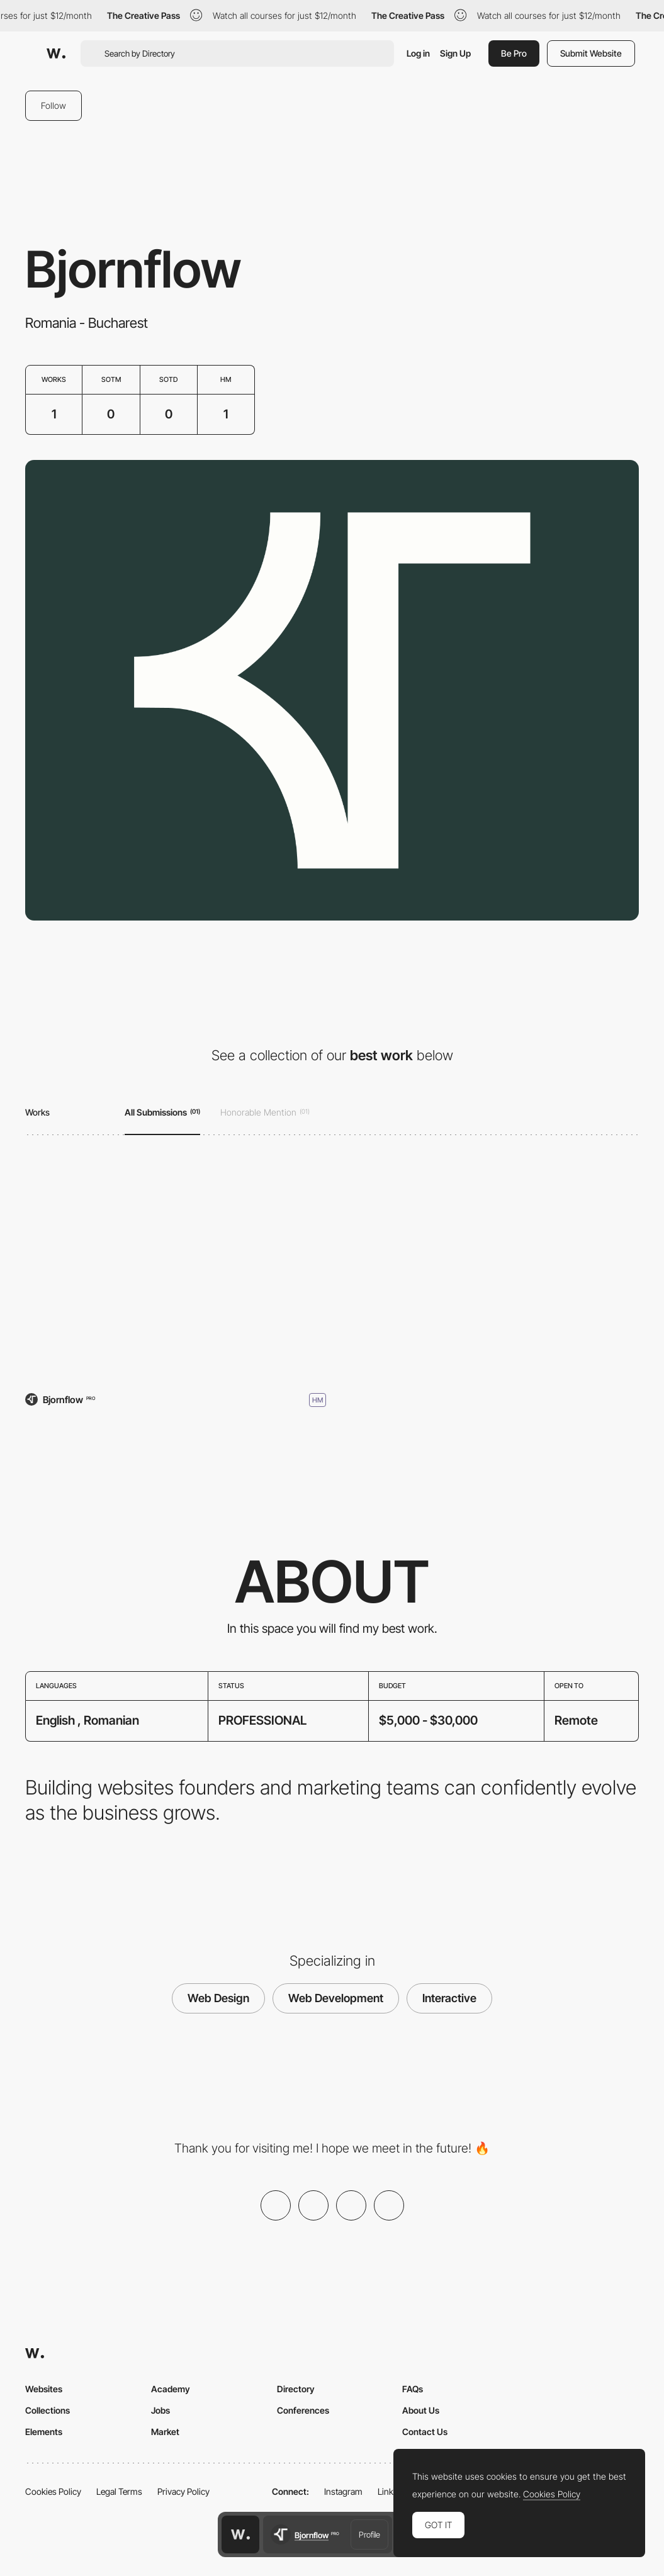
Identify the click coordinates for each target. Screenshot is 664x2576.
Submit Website (591, 53)
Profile (369, 2534)
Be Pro (514, 53)
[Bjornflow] (175, 1267)
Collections (47, 2410)
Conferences (303, 2410)
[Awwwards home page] (240, 2534)
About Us (420, 2410)
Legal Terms (119, 2491)
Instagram (343, 2491)
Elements (43, 2431)
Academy (170, 2388)
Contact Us (424, 2431)
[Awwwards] (56, 53)
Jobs (160, 2410)
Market (165, 2431)
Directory (296, 2388)
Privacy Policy (183, 2491)
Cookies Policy (53, 2491)
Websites (43, 2388)
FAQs (412, 2388)
